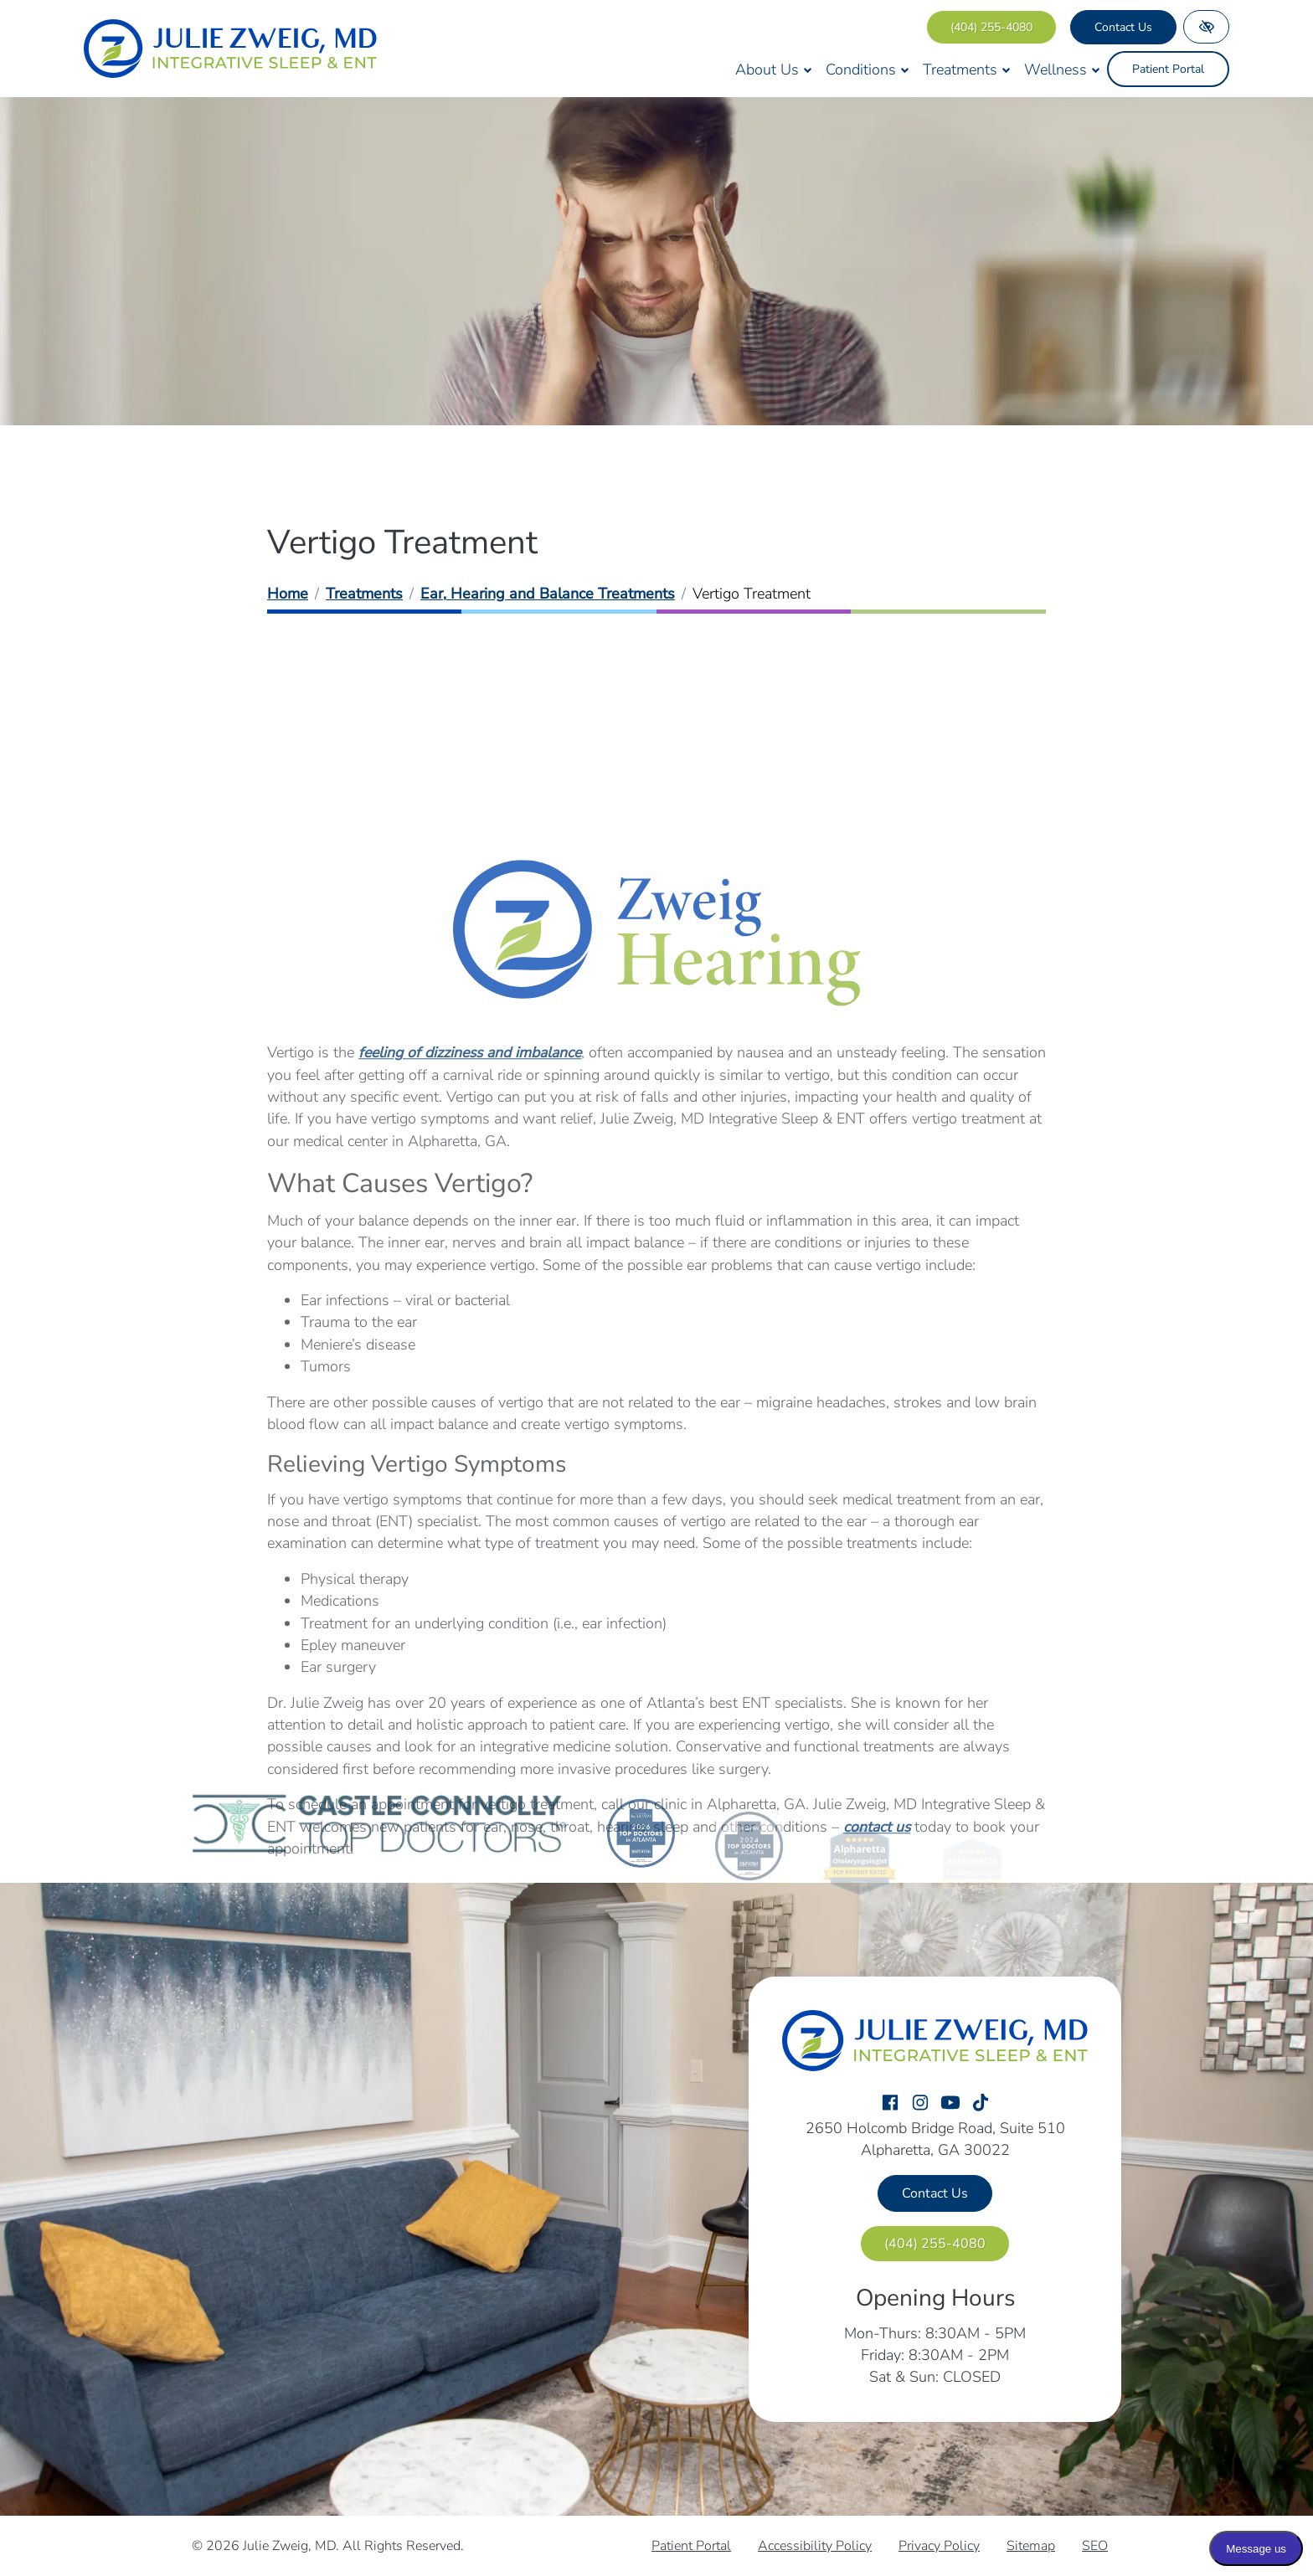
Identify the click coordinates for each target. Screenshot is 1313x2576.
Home (287, 594)
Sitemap (1031, 2546)
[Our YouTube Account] (950, 2104)
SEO (1095, 2546)
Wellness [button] (1062, 69)
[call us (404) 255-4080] (991, 27)
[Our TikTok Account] (980, 2104)
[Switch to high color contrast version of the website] (1206, 27)
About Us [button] (773, 69)
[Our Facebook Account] (890, 2104)
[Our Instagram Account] (920, 2104)
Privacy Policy (939, 2546)
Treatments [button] (967, 69)
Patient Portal (1168, 69)
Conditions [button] (867, 69)
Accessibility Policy (815, 2546)
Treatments (364, 594)
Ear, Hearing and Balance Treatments (547, 594)
